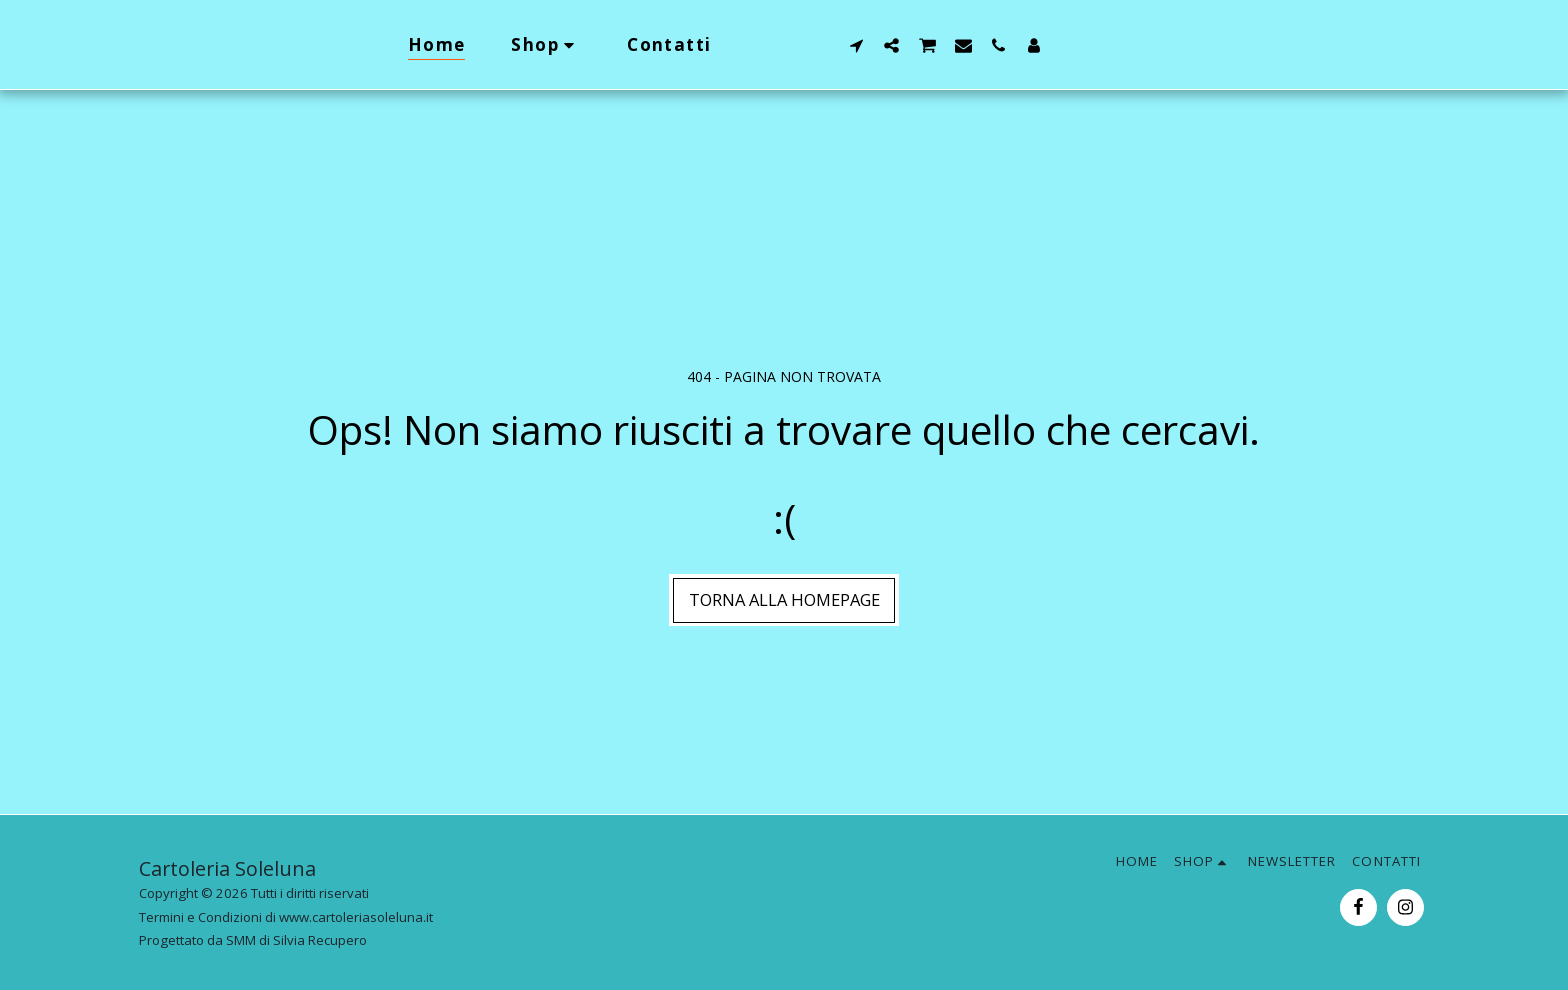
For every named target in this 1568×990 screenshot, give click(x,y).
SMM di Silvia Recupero (296, 940)
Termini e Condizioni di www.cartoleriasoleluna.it (286, 917)
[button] (895, 45)
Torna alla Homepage (784, 599)
